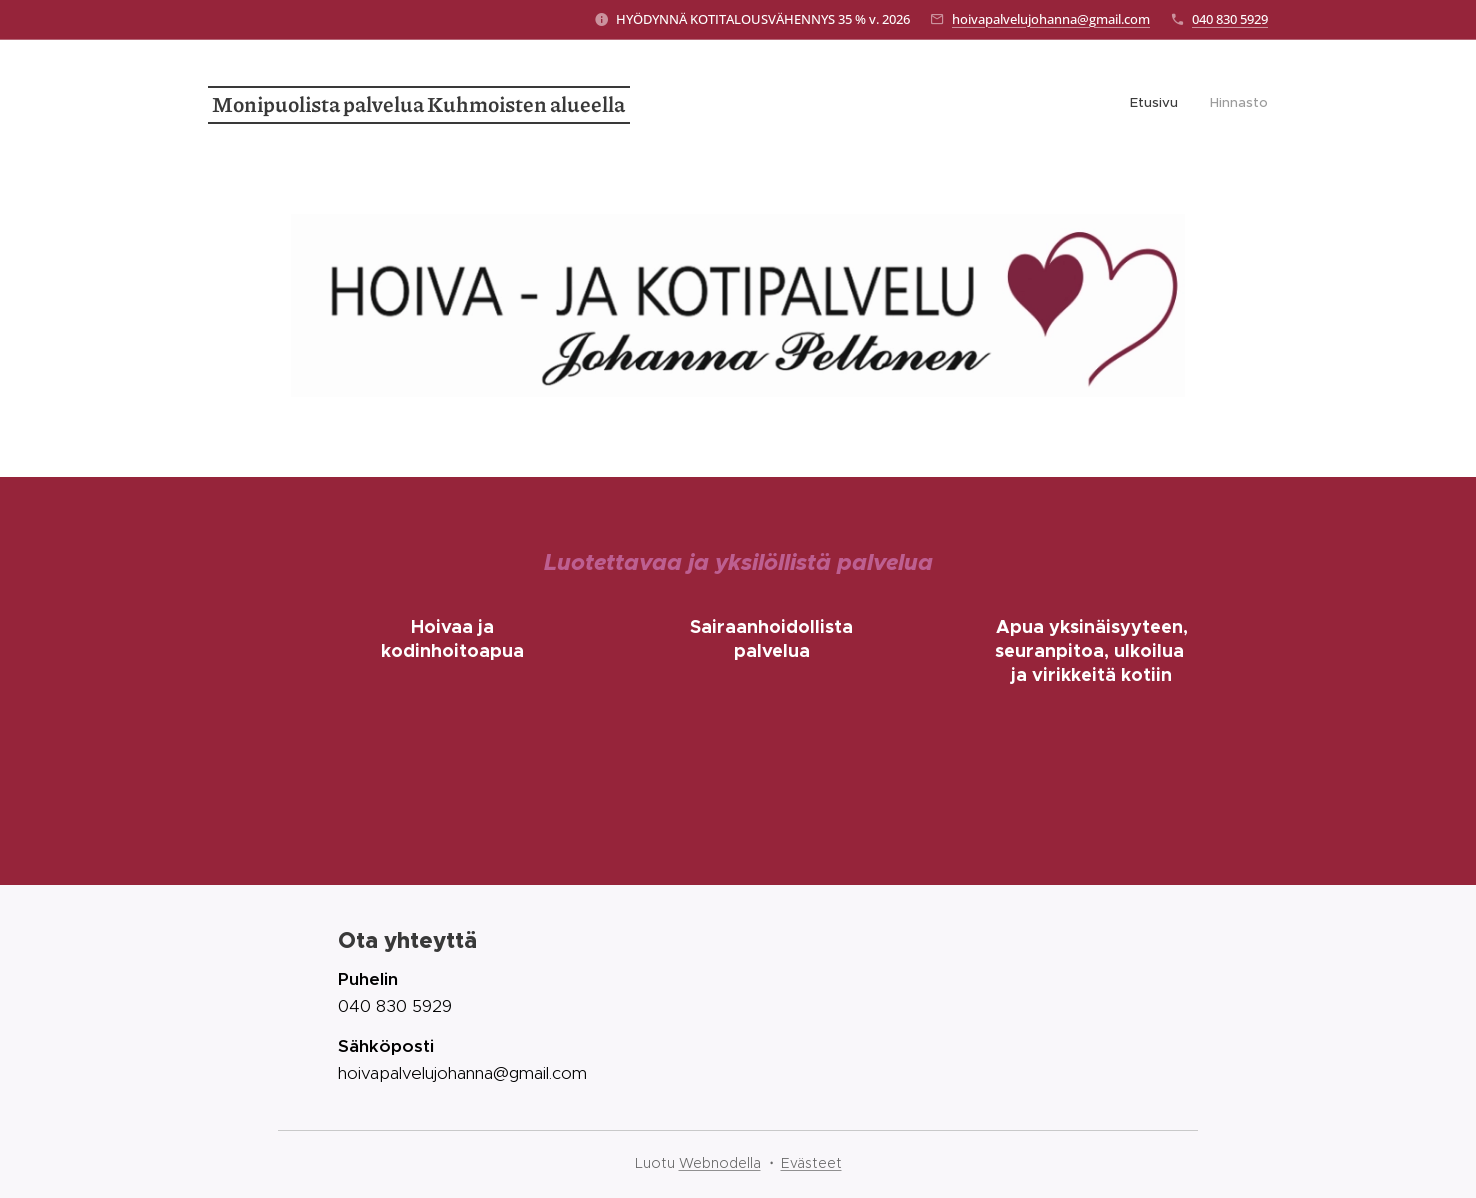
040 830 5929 (1230, 19)
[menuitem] (1241, 105)
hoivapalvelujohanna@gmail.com (1051, 19)
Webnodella (720, 1163)
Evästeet (811, 1163)
